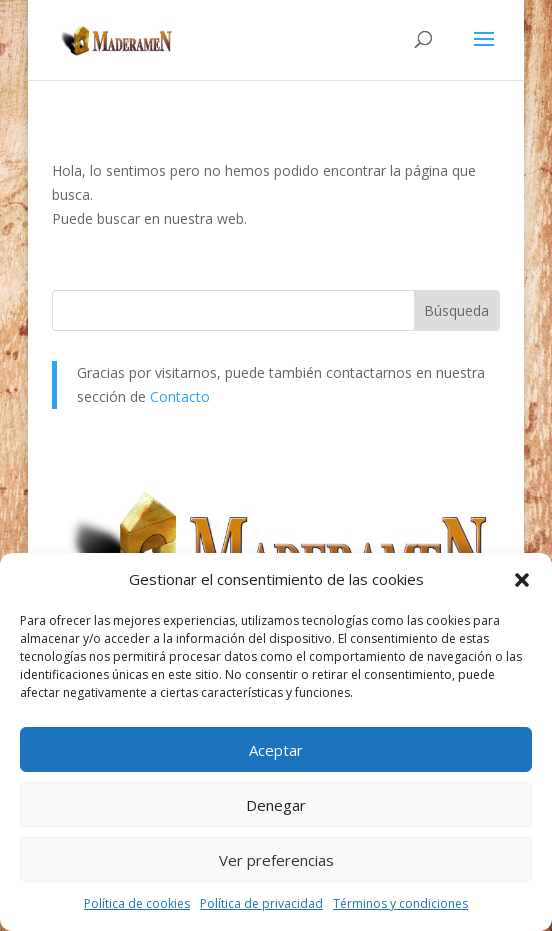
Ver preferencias (276, 860)
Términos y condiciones (400, 903)
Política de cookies (137, 903)
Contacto (180, 396)
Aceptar (276, 750)
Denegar (276, 805)
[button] (522, 580)
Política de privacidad (261, 903)
